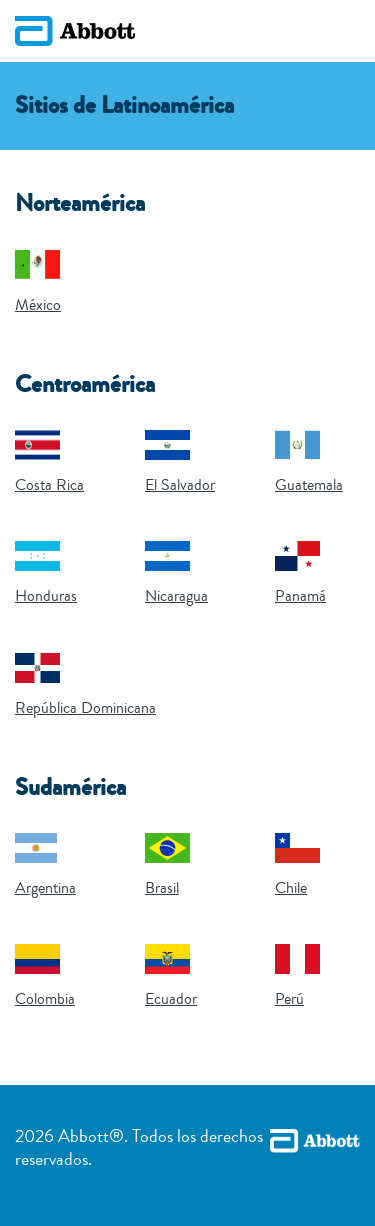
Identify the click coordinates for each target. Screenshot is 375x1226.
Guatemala (309, 485)
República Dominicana (85, 708)
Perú (289, 999)
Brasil (162, 888)
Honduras (46, 596)
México (38, 305)
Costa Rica (49, 485)
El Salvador (180, 485)
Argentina (45, 888)
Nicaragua (176, 596)
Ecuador (171, 999)
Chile (291, 888)
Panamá (300, 596)
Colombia (45, 999)
